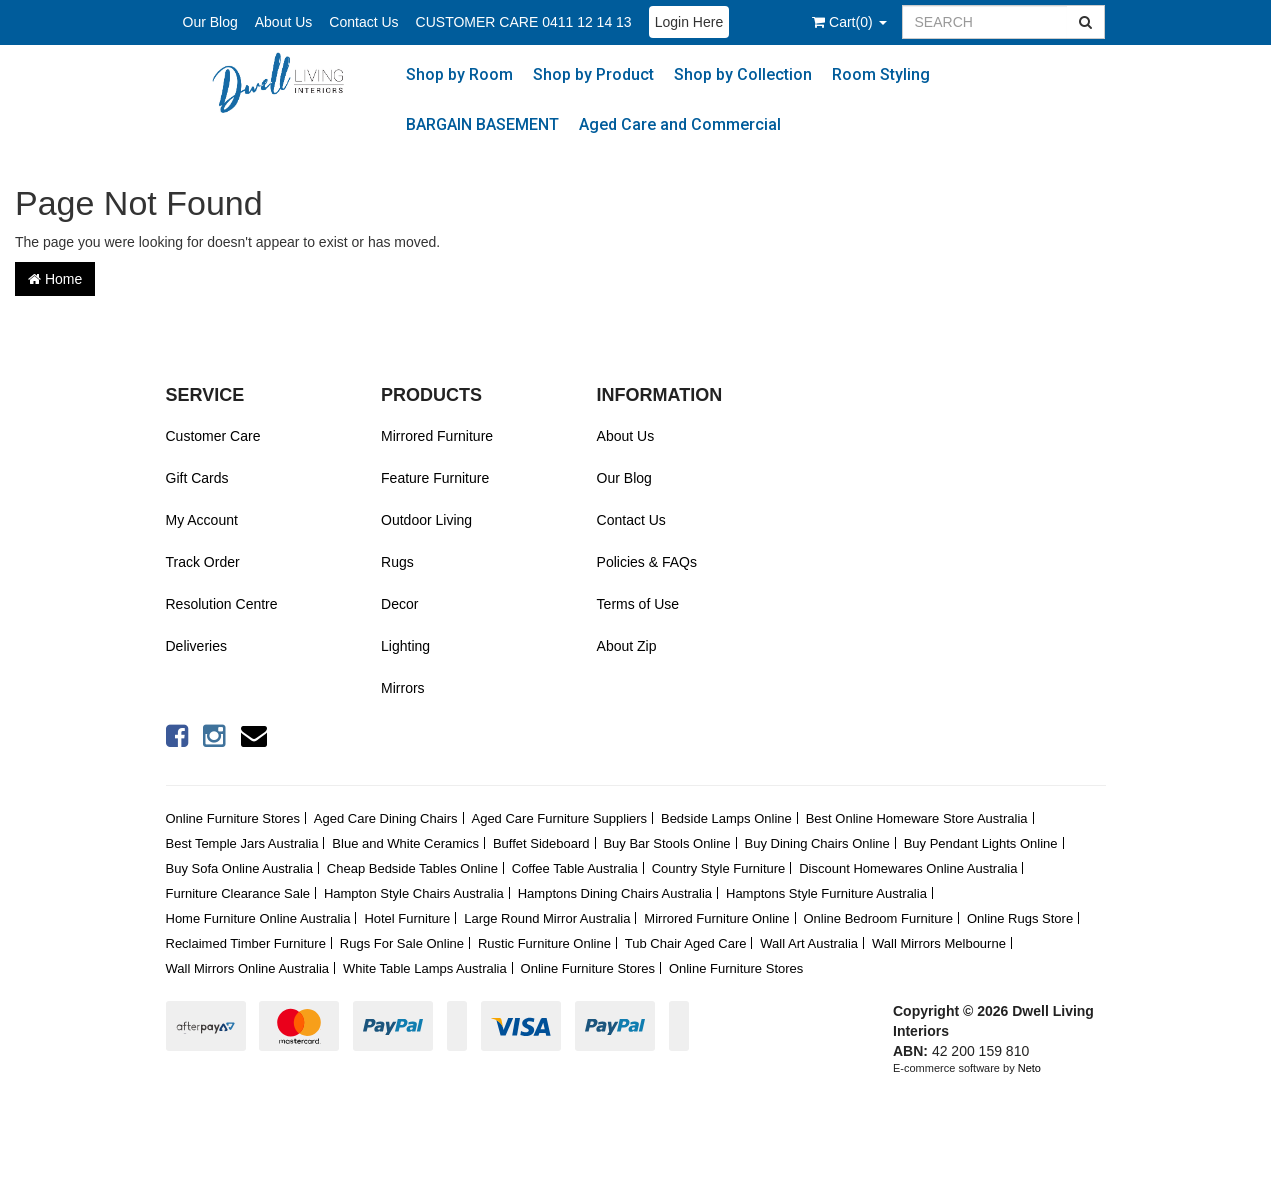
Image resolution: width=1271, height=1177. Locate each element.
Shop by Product (593, 74)
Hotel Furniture (407, 918)
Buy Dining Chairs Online (817, 843)
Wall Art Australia (809, 943)
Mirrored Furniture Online (716, 918)
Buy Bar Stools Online (666, 843)
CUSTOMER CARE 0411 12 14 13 (524, 22)
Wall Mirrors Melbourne (939, 943)
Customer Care (213, 436)
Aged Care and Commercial (680, 124)
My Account (202, 520)
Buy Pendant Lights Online (981, 843)
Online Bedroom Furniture (878, 918)
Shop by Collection (743, 74)
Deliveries (196, 646)
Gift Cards (197, 478)
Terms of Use (638, 604)
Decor (399, 604)
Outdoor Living (426, 520)
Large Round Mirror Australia (547, 918)
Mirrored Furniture (437, 436)
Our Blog (210, 22)
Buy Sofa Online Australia (239, 868)
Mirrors (403, 688)
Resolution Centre (222, 604)
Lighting (405, 646)
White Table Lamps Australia (425, 968)
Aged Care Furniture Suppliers (559, 818)
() (849, 22)
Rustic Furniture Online (544, 943)
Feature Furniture (435, 478)
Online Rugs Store (1020, 918)
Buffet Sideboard (541, 843)
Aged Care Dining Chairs (386, 818)
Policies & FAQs (647, 562)
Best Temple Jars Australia (242, 843)
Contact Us (363, 22)
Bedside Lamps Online (726, 818)
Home (55, 279)
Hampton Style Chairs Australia (414, 893)
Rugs (397, 562)
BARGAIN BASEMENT (482, 124)
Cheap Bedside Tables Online (412, 868)
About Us (284, 22)
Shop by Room (459, 74)
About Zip (627, 646)
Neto (1029, 1068)
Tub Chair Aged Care (686, 943)
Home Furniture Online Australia (258, 918)
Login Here (689, 22)
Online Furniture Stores (233, 818)
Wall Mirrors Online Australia (248, 968)
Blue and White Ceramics (405, 843)
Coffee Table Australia (575, 868)
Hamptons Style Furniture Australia (826, 893)
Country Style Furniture (719, 868)
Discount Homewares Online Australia (908, 868)
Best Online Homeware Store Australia (917, 818)
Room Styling (881, 74)
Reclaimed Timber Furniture (246, 943)
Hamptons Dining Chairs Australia (615, 893)
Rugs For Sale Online (402, 943)
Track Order (203, 562)
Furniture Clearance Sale (238, 893)
